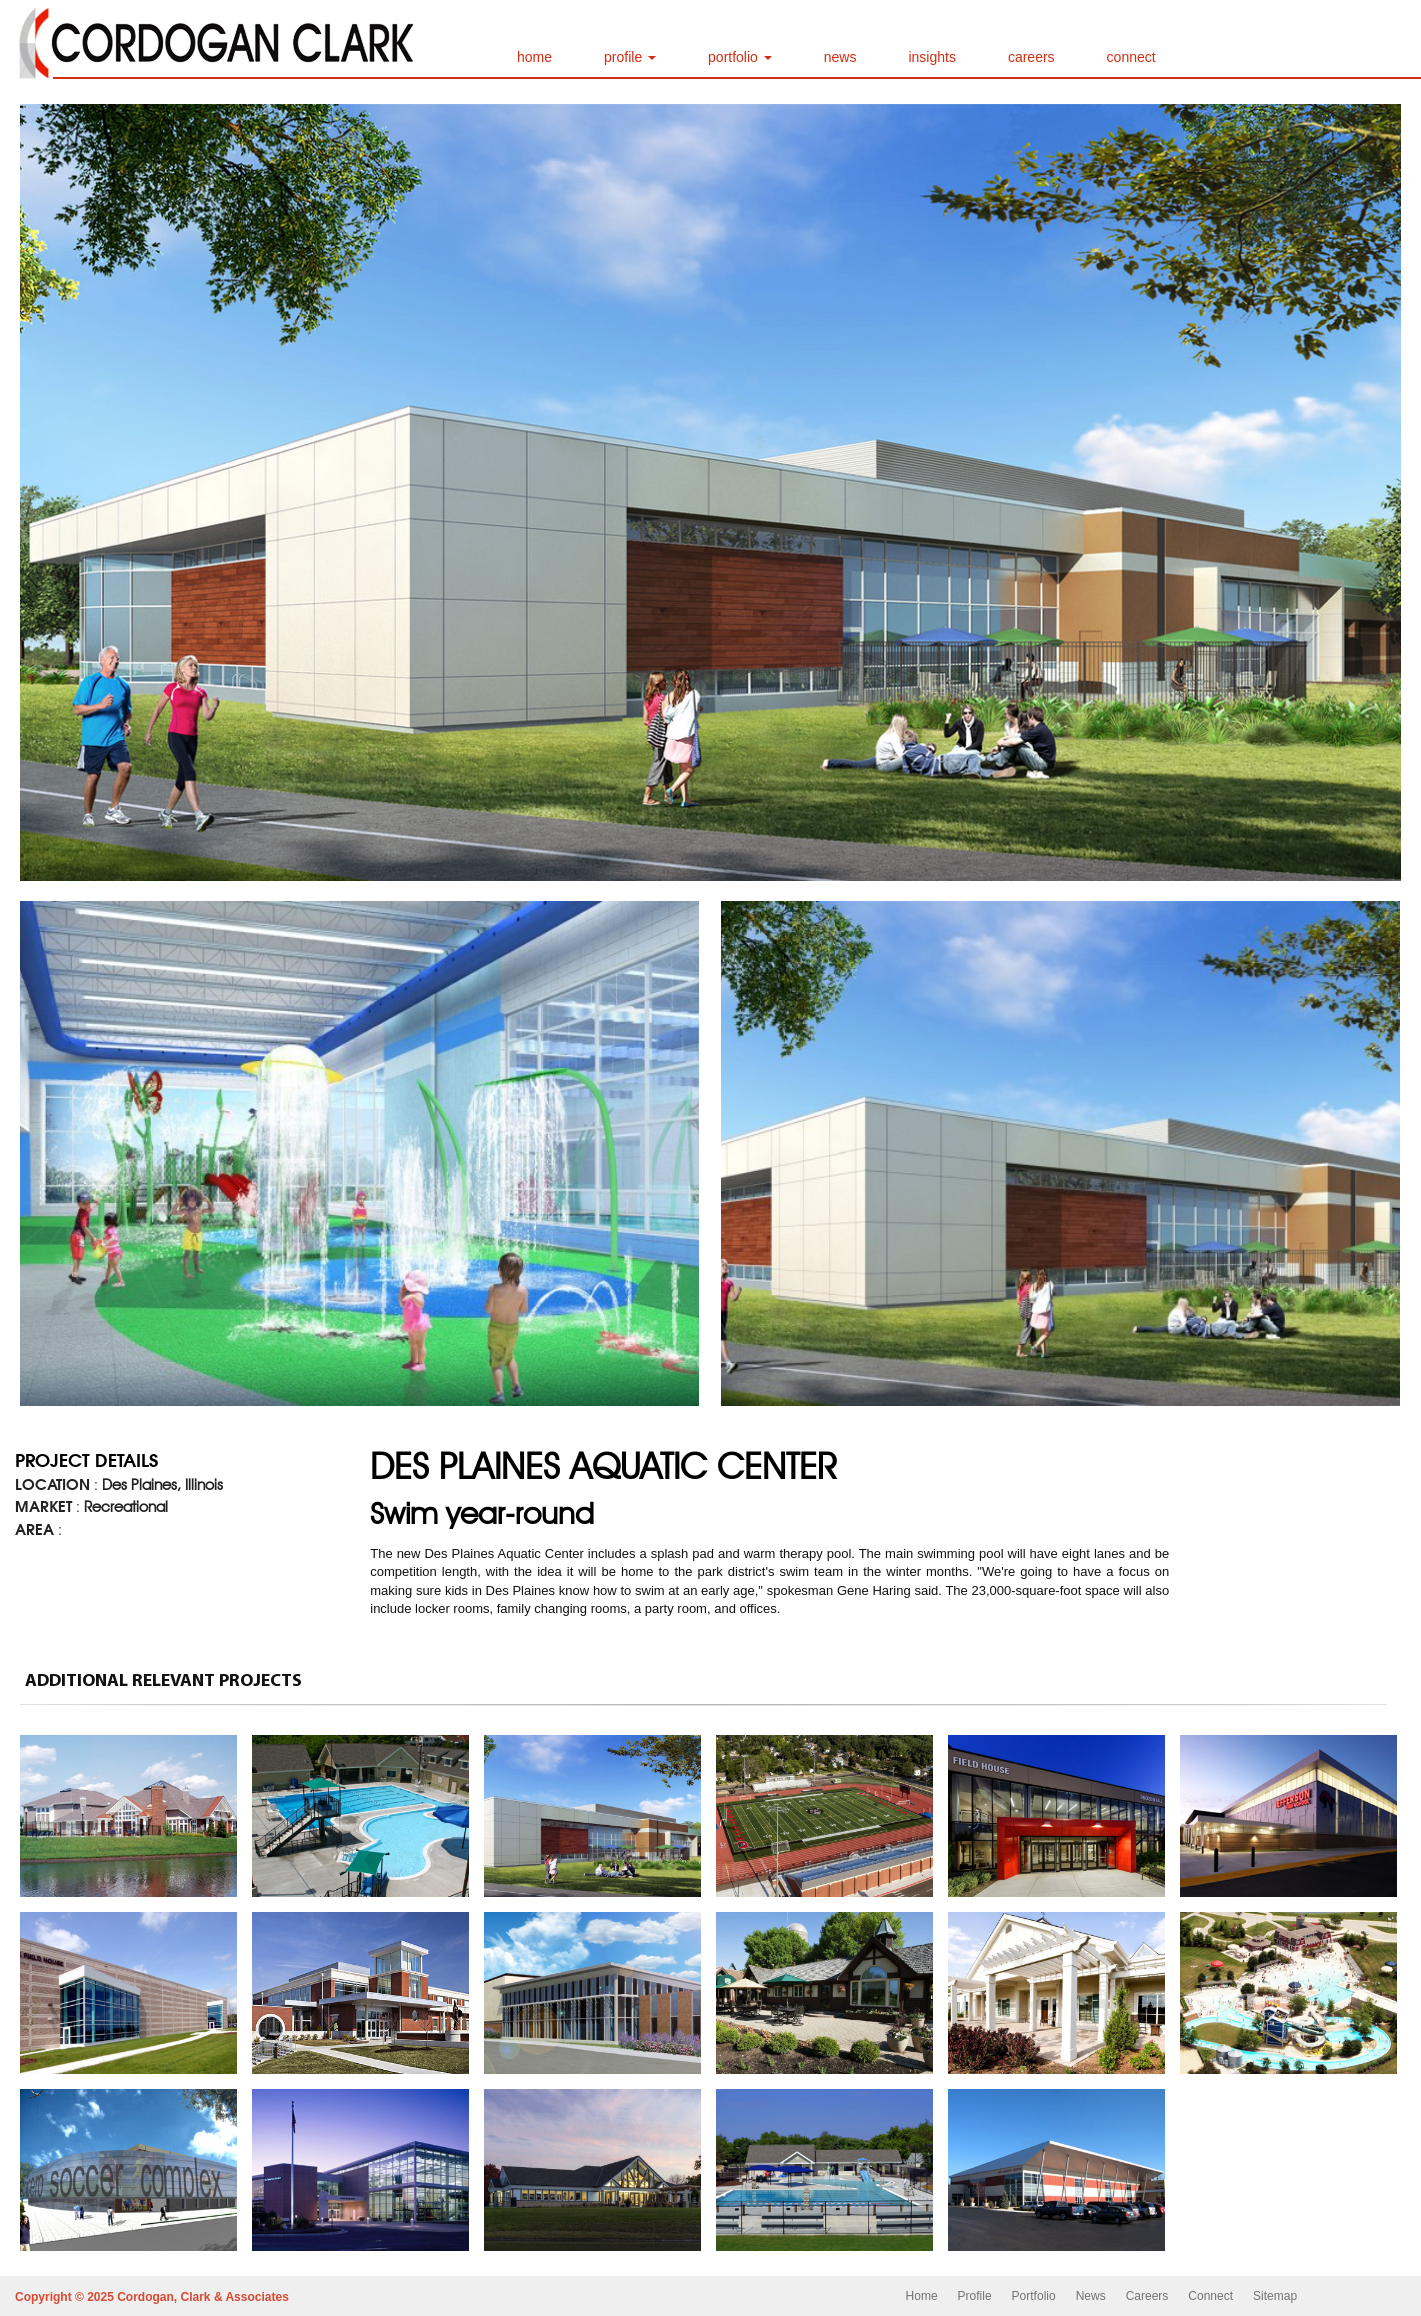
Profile (975, 2296)
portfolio (740, 57)
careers (1031, 57)
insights (931, 57)
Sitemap (1275, 2296)
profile (630, 57)
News (1091, 2296)
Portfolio (1034, 2296)
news (840, 57)
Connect (1210, 2296)
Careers (1147, 2296)
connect (1131, 57)
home (534, 57)
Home (922, 2296)
